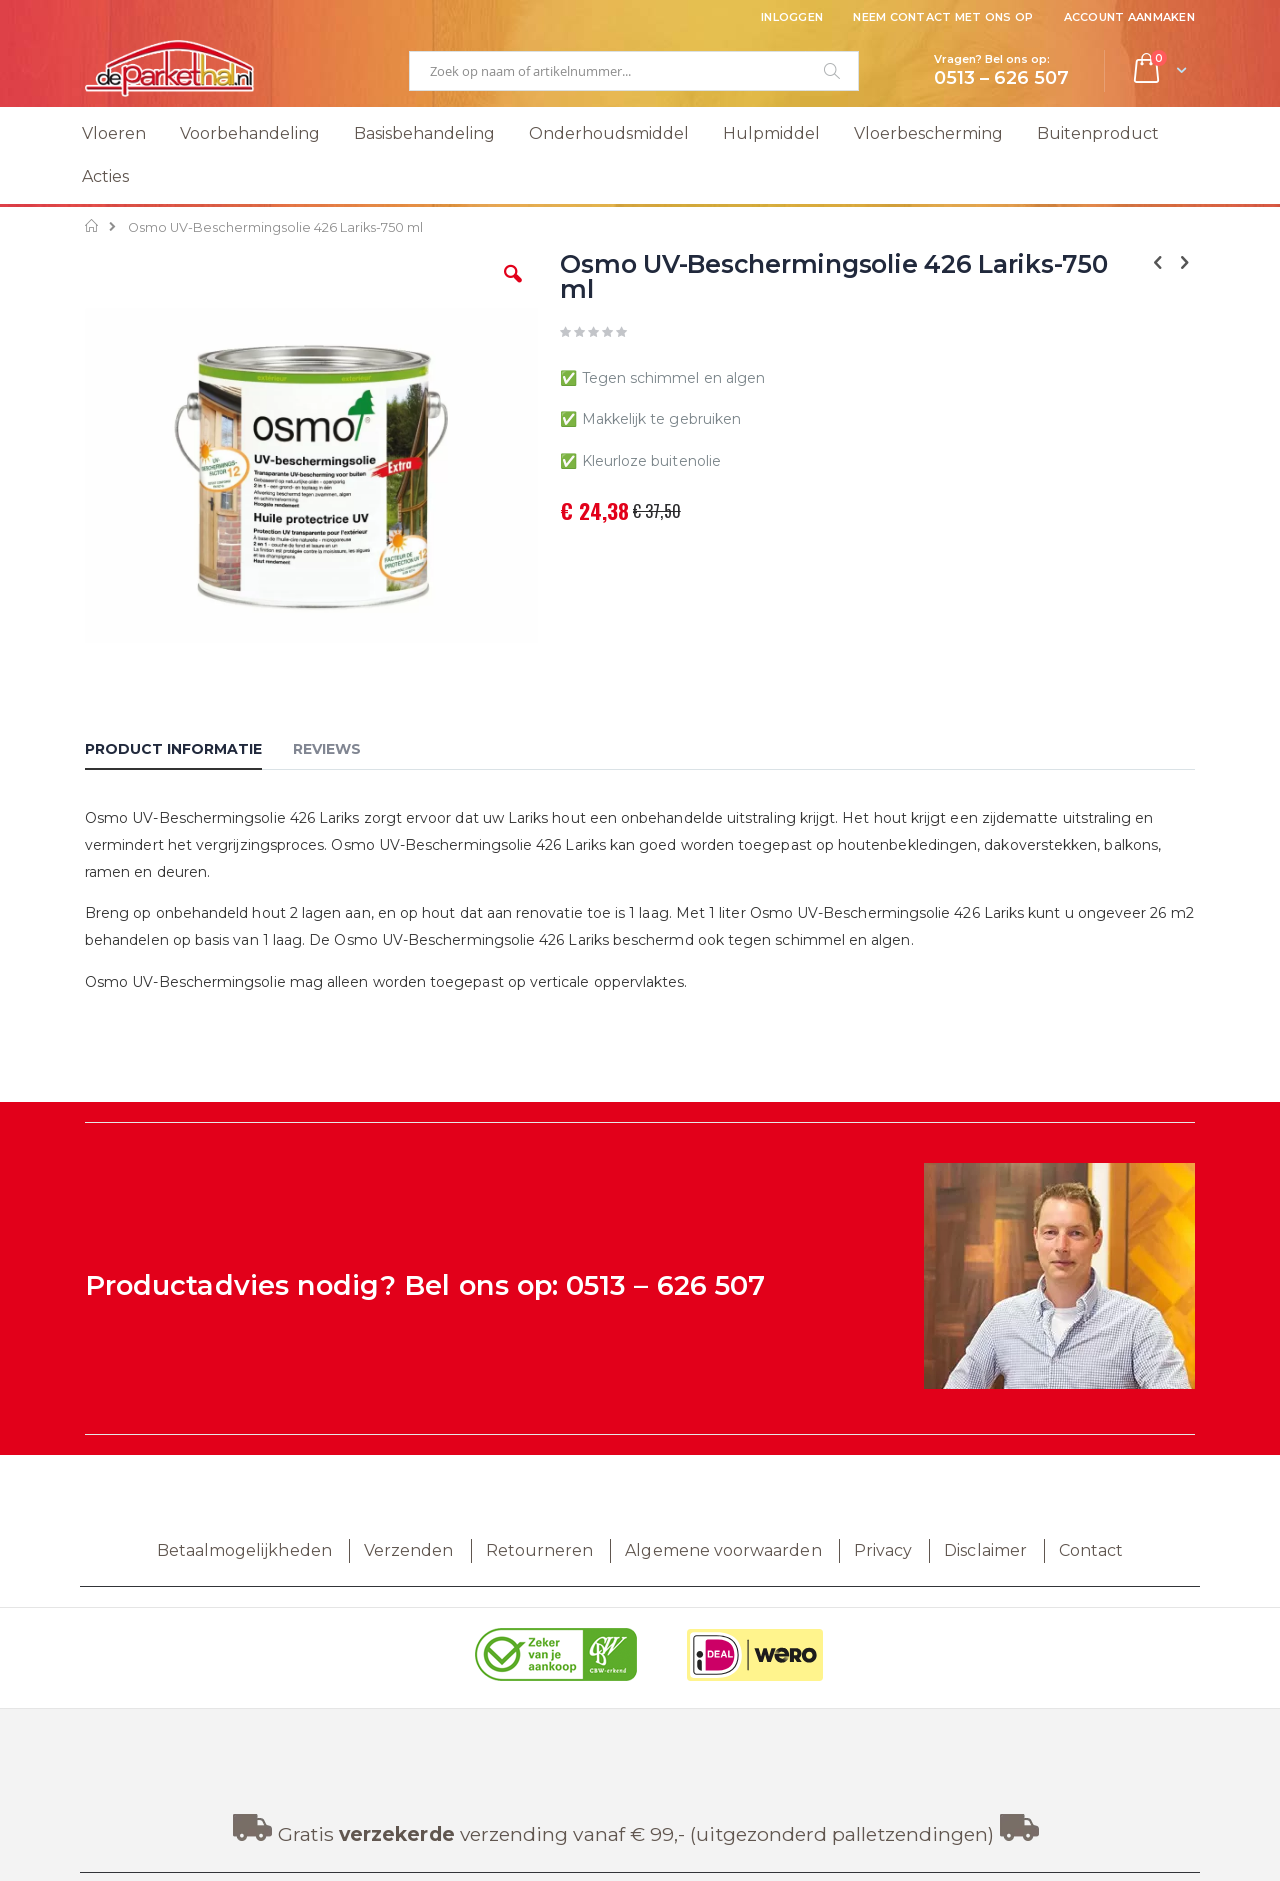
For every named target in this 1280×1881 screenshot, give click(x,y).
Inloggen (792, 17)
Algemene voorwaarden (723, 1550)
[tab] (188, 752)
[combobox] (634, 71)
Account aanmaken (1129, 17)
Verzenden (409, 1550)
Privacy (883, 1550)
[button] (513, 289)
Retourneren (540, 1550)
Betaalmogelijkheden (244, 1550)
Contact (1091, 1550)
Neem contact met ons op (943, 17)
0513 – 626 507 (665, 1285)
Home (92, 226)
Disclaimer (985, 1550)
